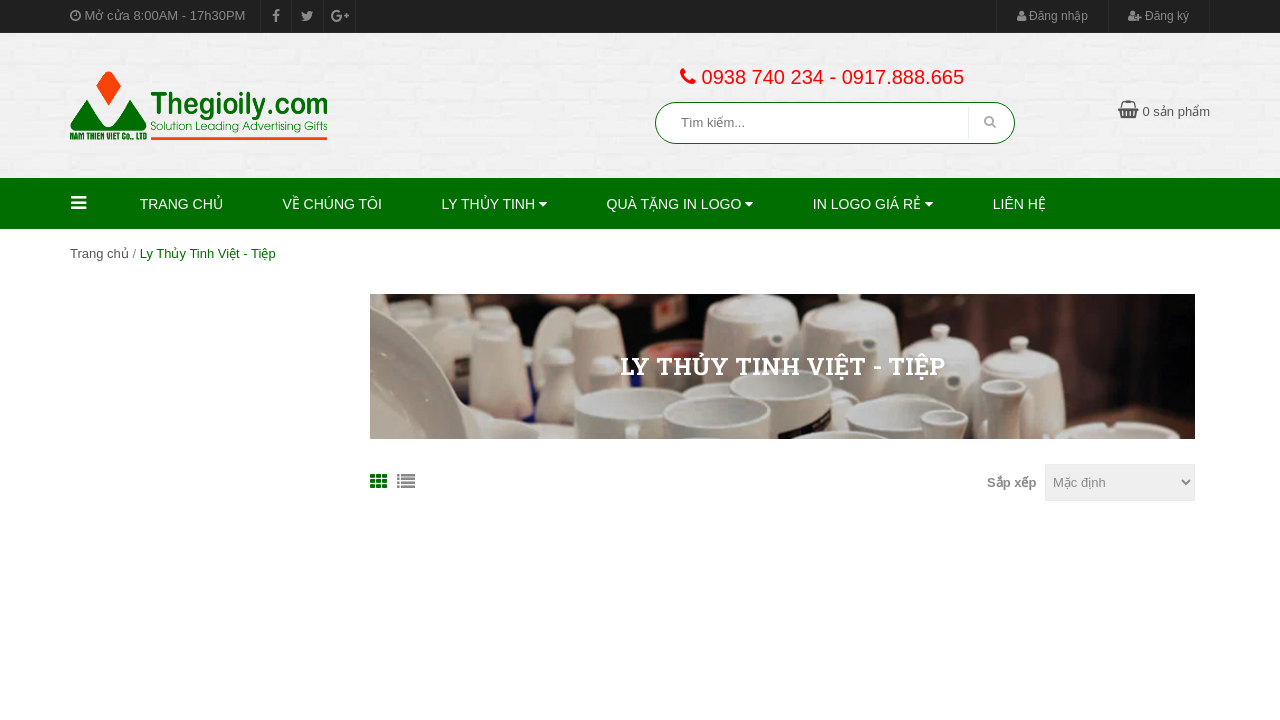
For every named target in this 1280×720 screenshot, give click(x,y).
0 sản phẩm (1164, 111)
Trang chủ (181, 204)
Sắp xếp (1011, 482)
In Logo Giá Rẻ (873, 204)
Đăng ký (1158, 16)
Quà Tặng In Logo (680, 204)
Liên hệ (1019, 204)
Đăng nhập (1052, 16)
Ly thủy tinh (494, 204)
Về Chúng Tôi (332, 204)
